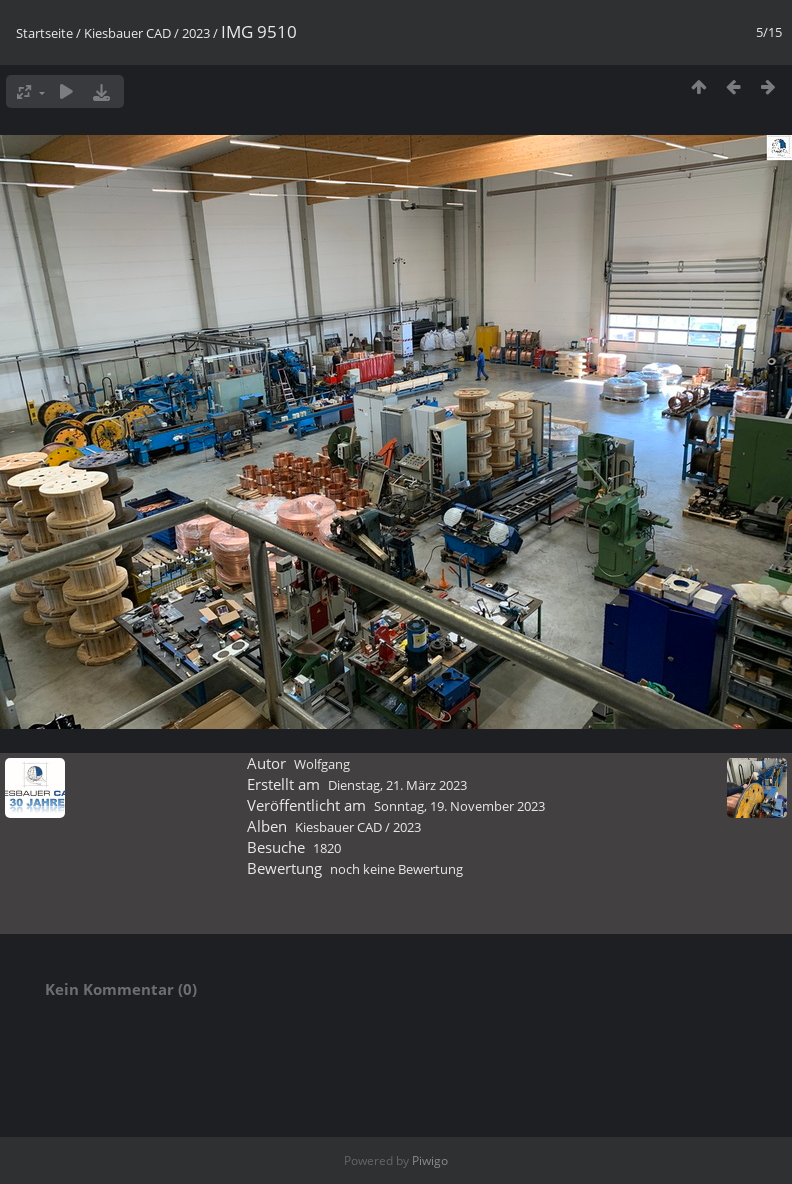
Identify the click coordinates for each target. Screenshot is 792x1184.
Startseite (44, 33)
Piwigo (430, 1160)
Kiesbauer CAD (127, 33)
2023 (196, 33)
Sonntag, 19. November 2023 (459, 806)
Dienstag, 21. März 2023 (397, 785)
